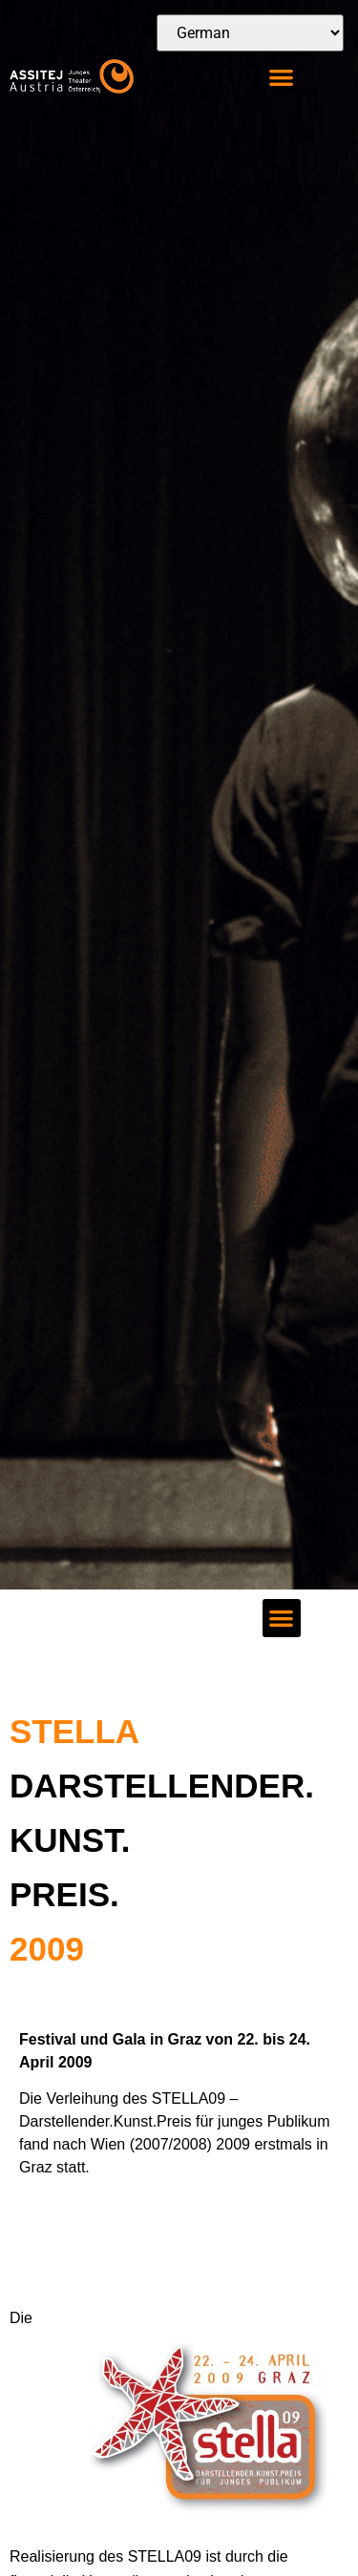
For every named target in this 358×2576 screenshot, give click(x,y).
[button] (282, 76)
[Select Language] (250, 33)
